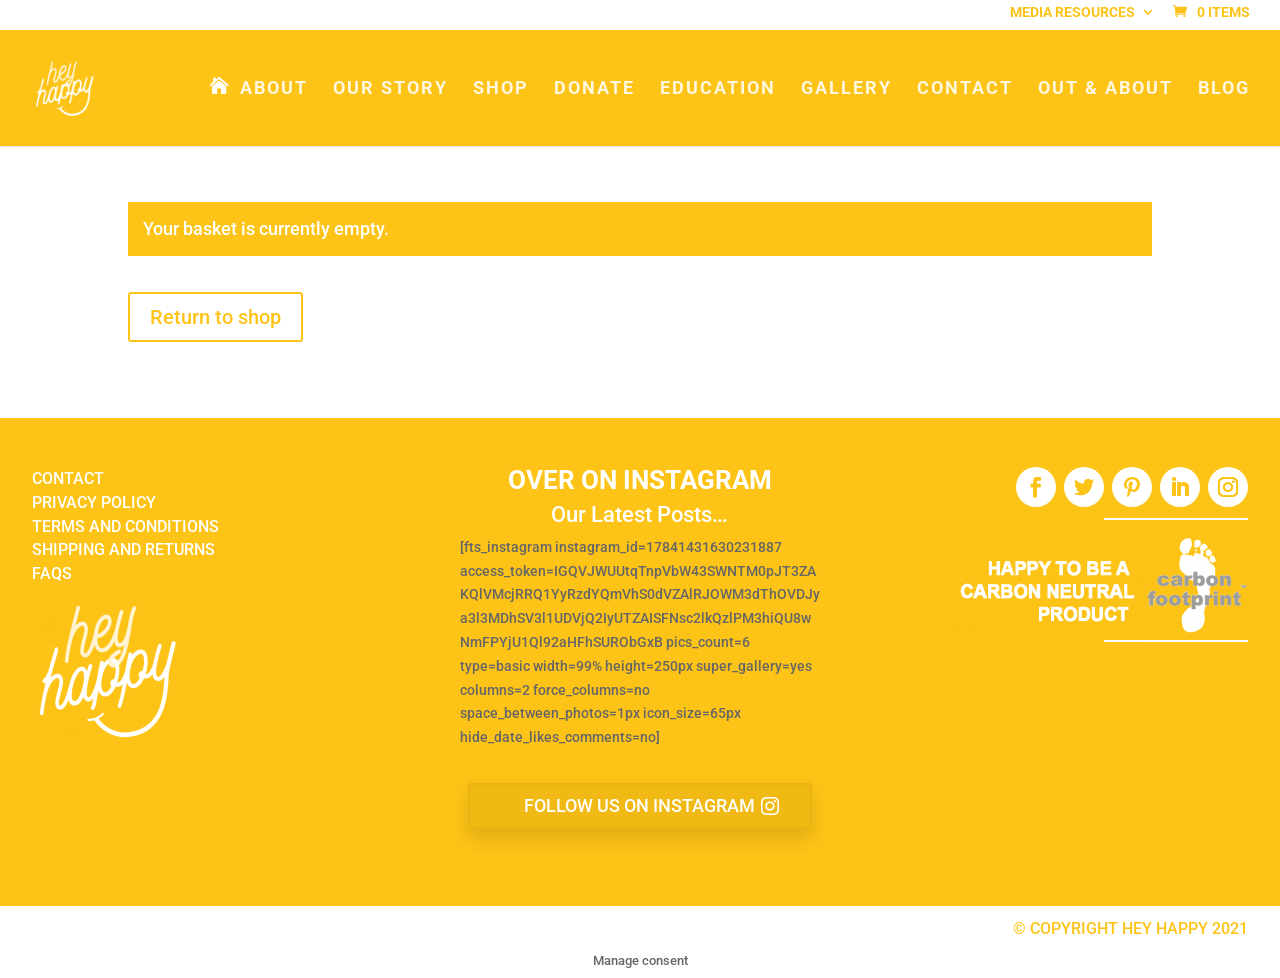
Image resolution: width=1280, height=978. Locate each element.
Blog (1224, 89)
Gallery (846, 89)
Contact (965, 89)
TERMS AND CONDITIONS (125, 526)
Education (718, 89)
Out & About (1105, 89)
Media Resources (1072, 16)
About (274, 89)
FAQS (52, 573)
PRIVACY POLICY (94, 502)
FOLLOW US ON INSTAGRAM (639, 805)
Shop (501, 89)
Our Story (390, 89)
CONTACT (68, 478)
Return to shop (215, 317)
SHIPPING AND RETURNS (123, 549)
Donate (594, 89)
